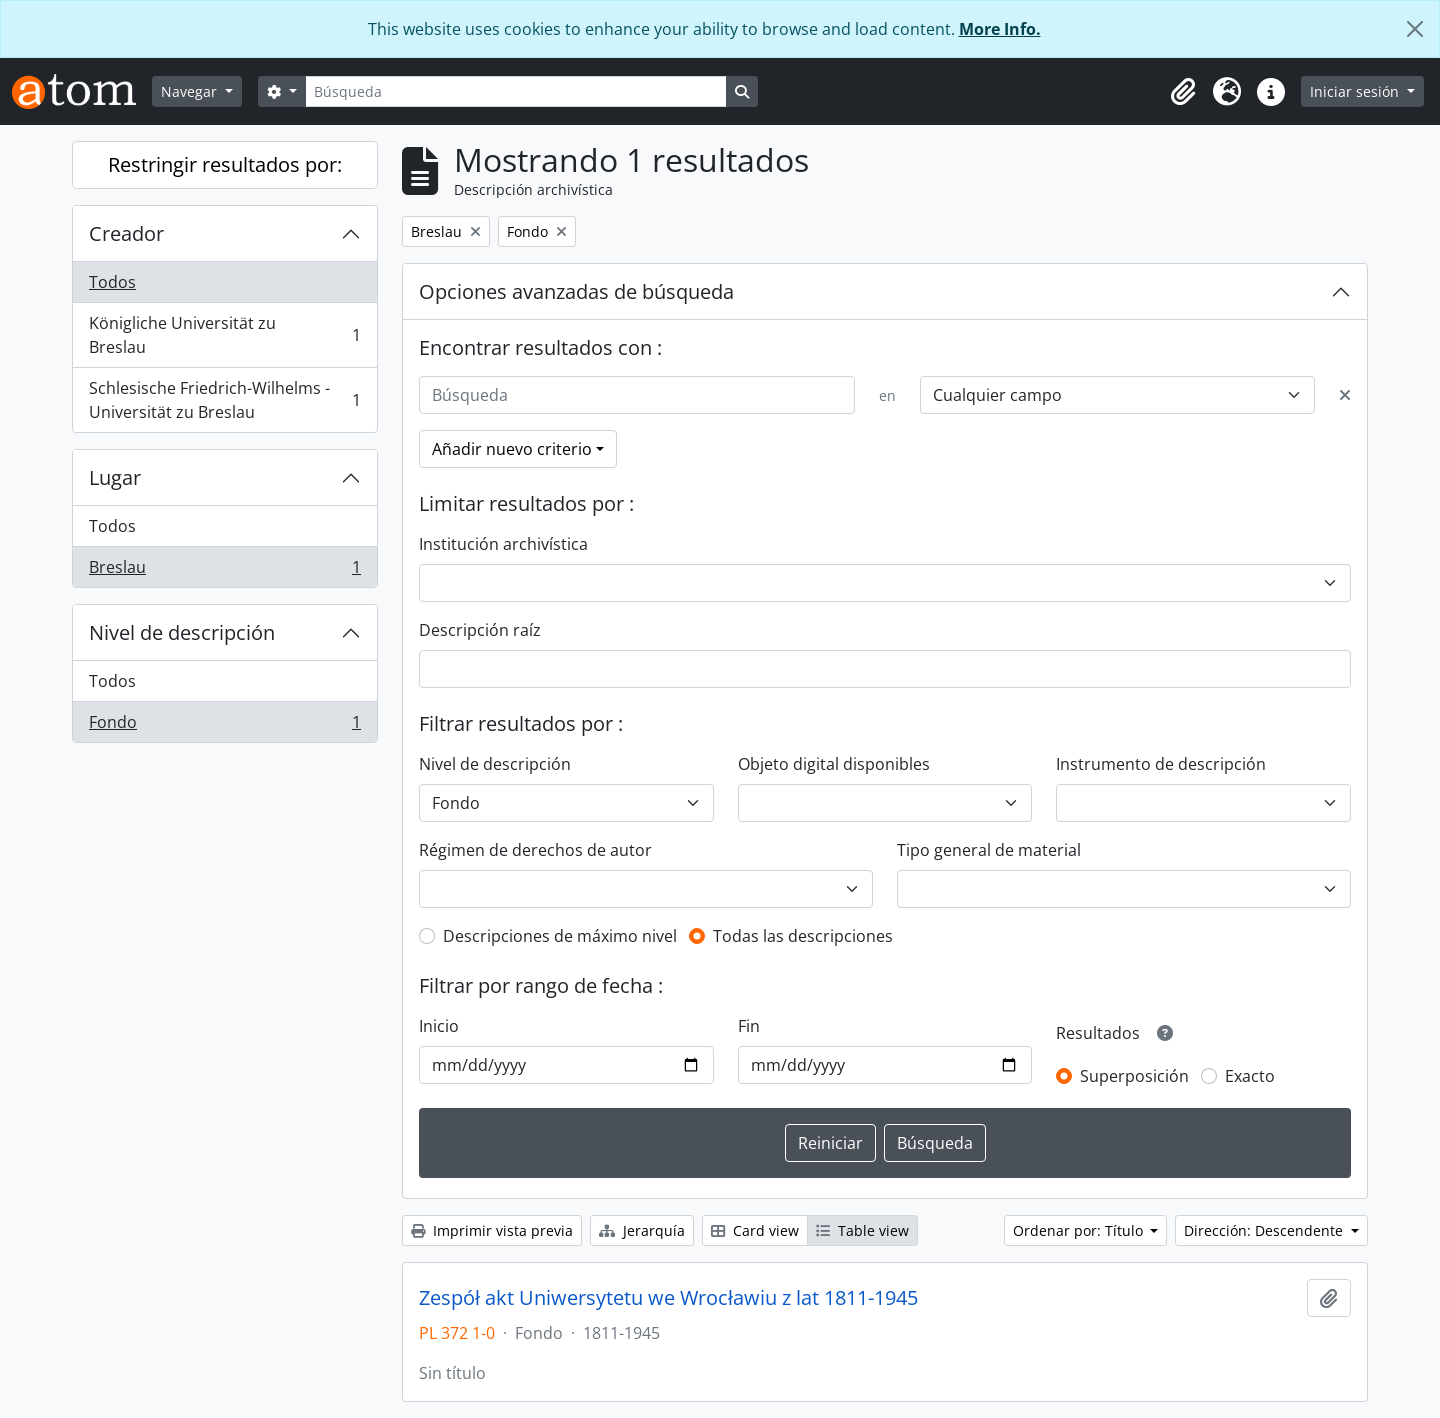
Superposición (1134, 1076)
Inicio (439, 1026)
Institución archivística (503, 544)
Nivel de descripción (182, 632)
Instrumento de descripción (1161, 764)
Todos (112, 282)
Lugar (115, 477)
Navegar (191, 91)
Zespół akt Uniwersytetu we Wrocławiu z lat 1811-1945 (668, 1298)
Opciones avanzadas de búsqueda (576, 291)
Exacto (1250, 1076)
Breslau (224, 571)
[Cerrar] (1415, 29)
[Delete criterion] (1345, 395)
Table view (862, 1230)
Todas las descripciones (803, 936)
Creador (126, 233)
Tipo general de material (989, 850)
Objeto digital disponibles (834, 764)
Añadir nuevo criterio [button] (512, 449)
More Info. (1000, 29)
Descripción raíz (480, 630)
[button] (1183, 92)
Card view (755, 1230)
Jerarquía (642, 1230)
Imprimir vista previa (492, 1230)
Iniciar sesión (1356, 91)
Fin (749, 1026)
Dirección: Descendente (1265, 1230)
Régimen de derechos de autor (535, 850)
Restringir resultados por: (225, 164)
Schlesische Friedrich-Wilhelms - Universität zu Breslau (224, 400)
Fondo (224, 726)
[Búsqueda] (516, 91)
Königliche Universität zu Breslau (224, 335)
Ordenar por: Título (1080, 1230)
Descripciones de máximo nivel (560, 936)
